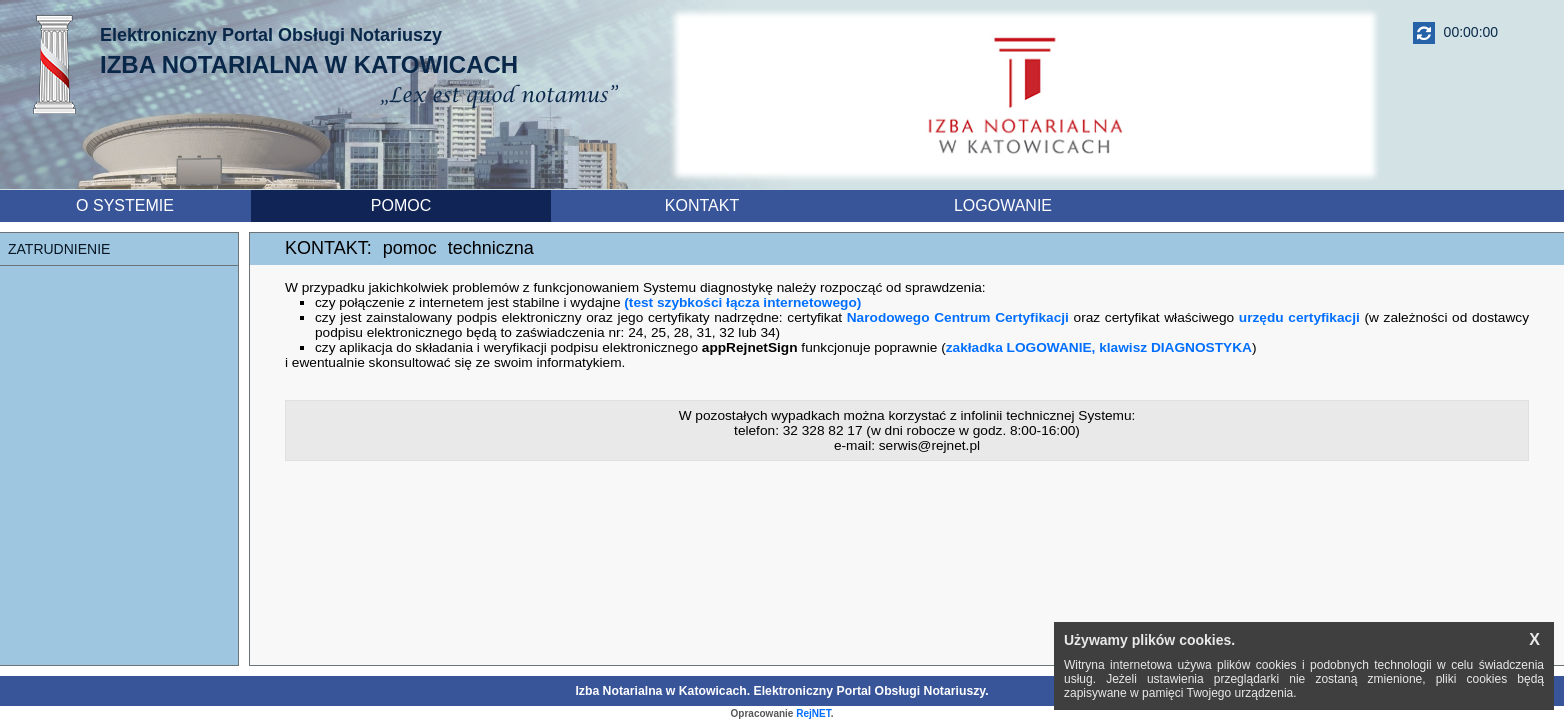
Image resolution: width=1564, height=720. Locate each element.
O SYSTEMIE (125, 205)
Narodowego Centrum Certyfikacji (958, 317)
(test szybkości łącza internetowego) (742, 302)
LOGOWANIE (1003, 205)
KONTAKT (702, 205)
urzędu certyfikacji (1299, 317)
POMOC (401, 205)
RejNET (813, 713)
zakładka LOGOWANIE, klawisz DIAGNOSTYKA (1099, 347)
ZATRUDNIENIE (59, 249)
